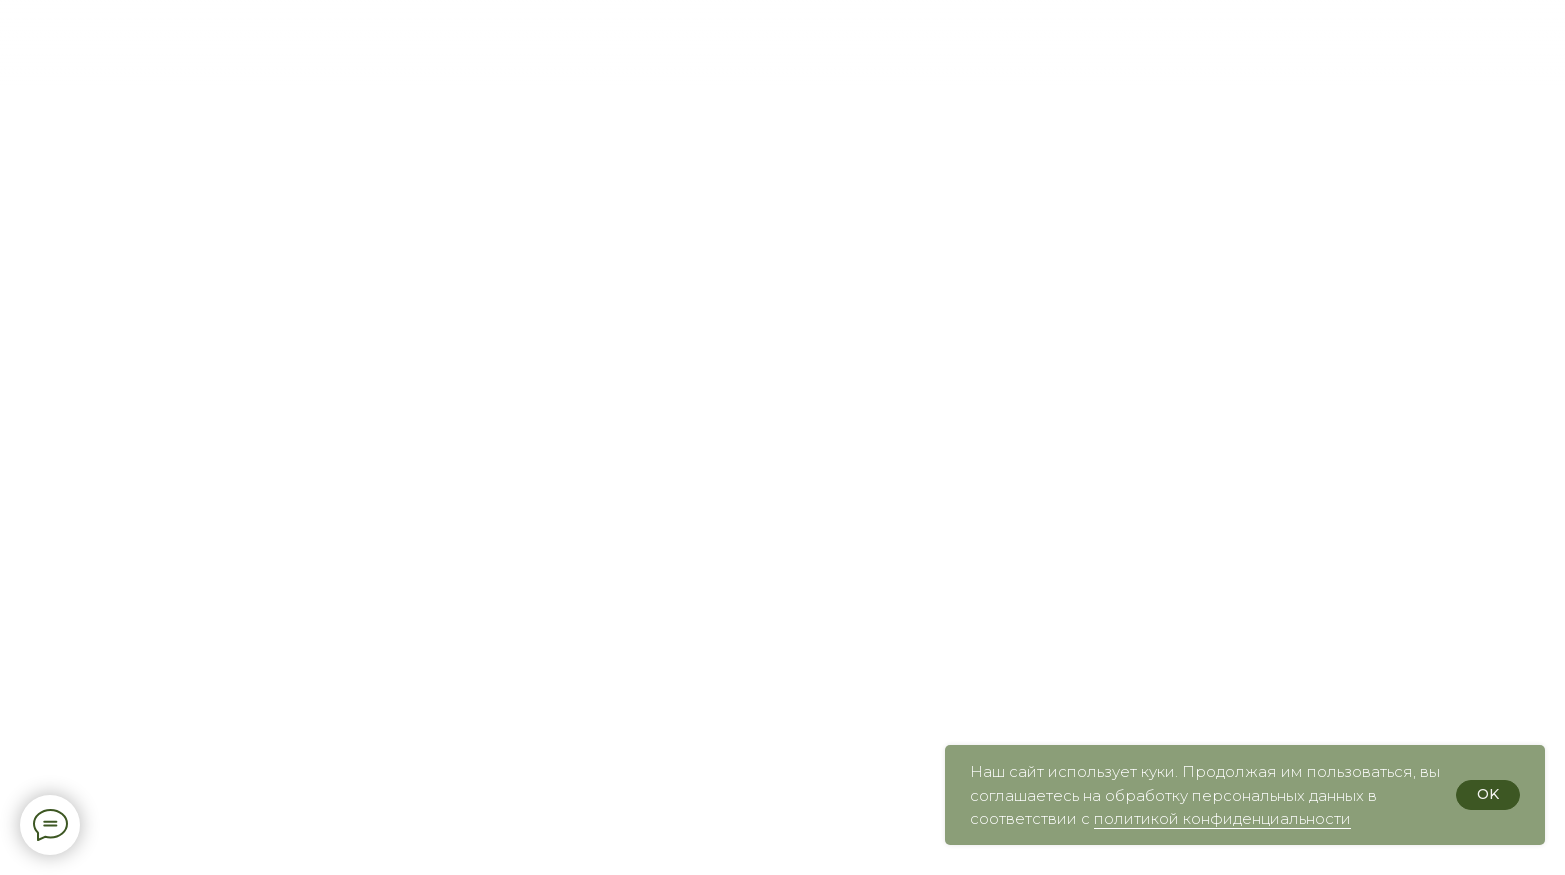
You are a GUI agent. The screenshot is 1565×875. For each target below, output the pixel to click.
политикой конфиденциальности (1222, 818)
